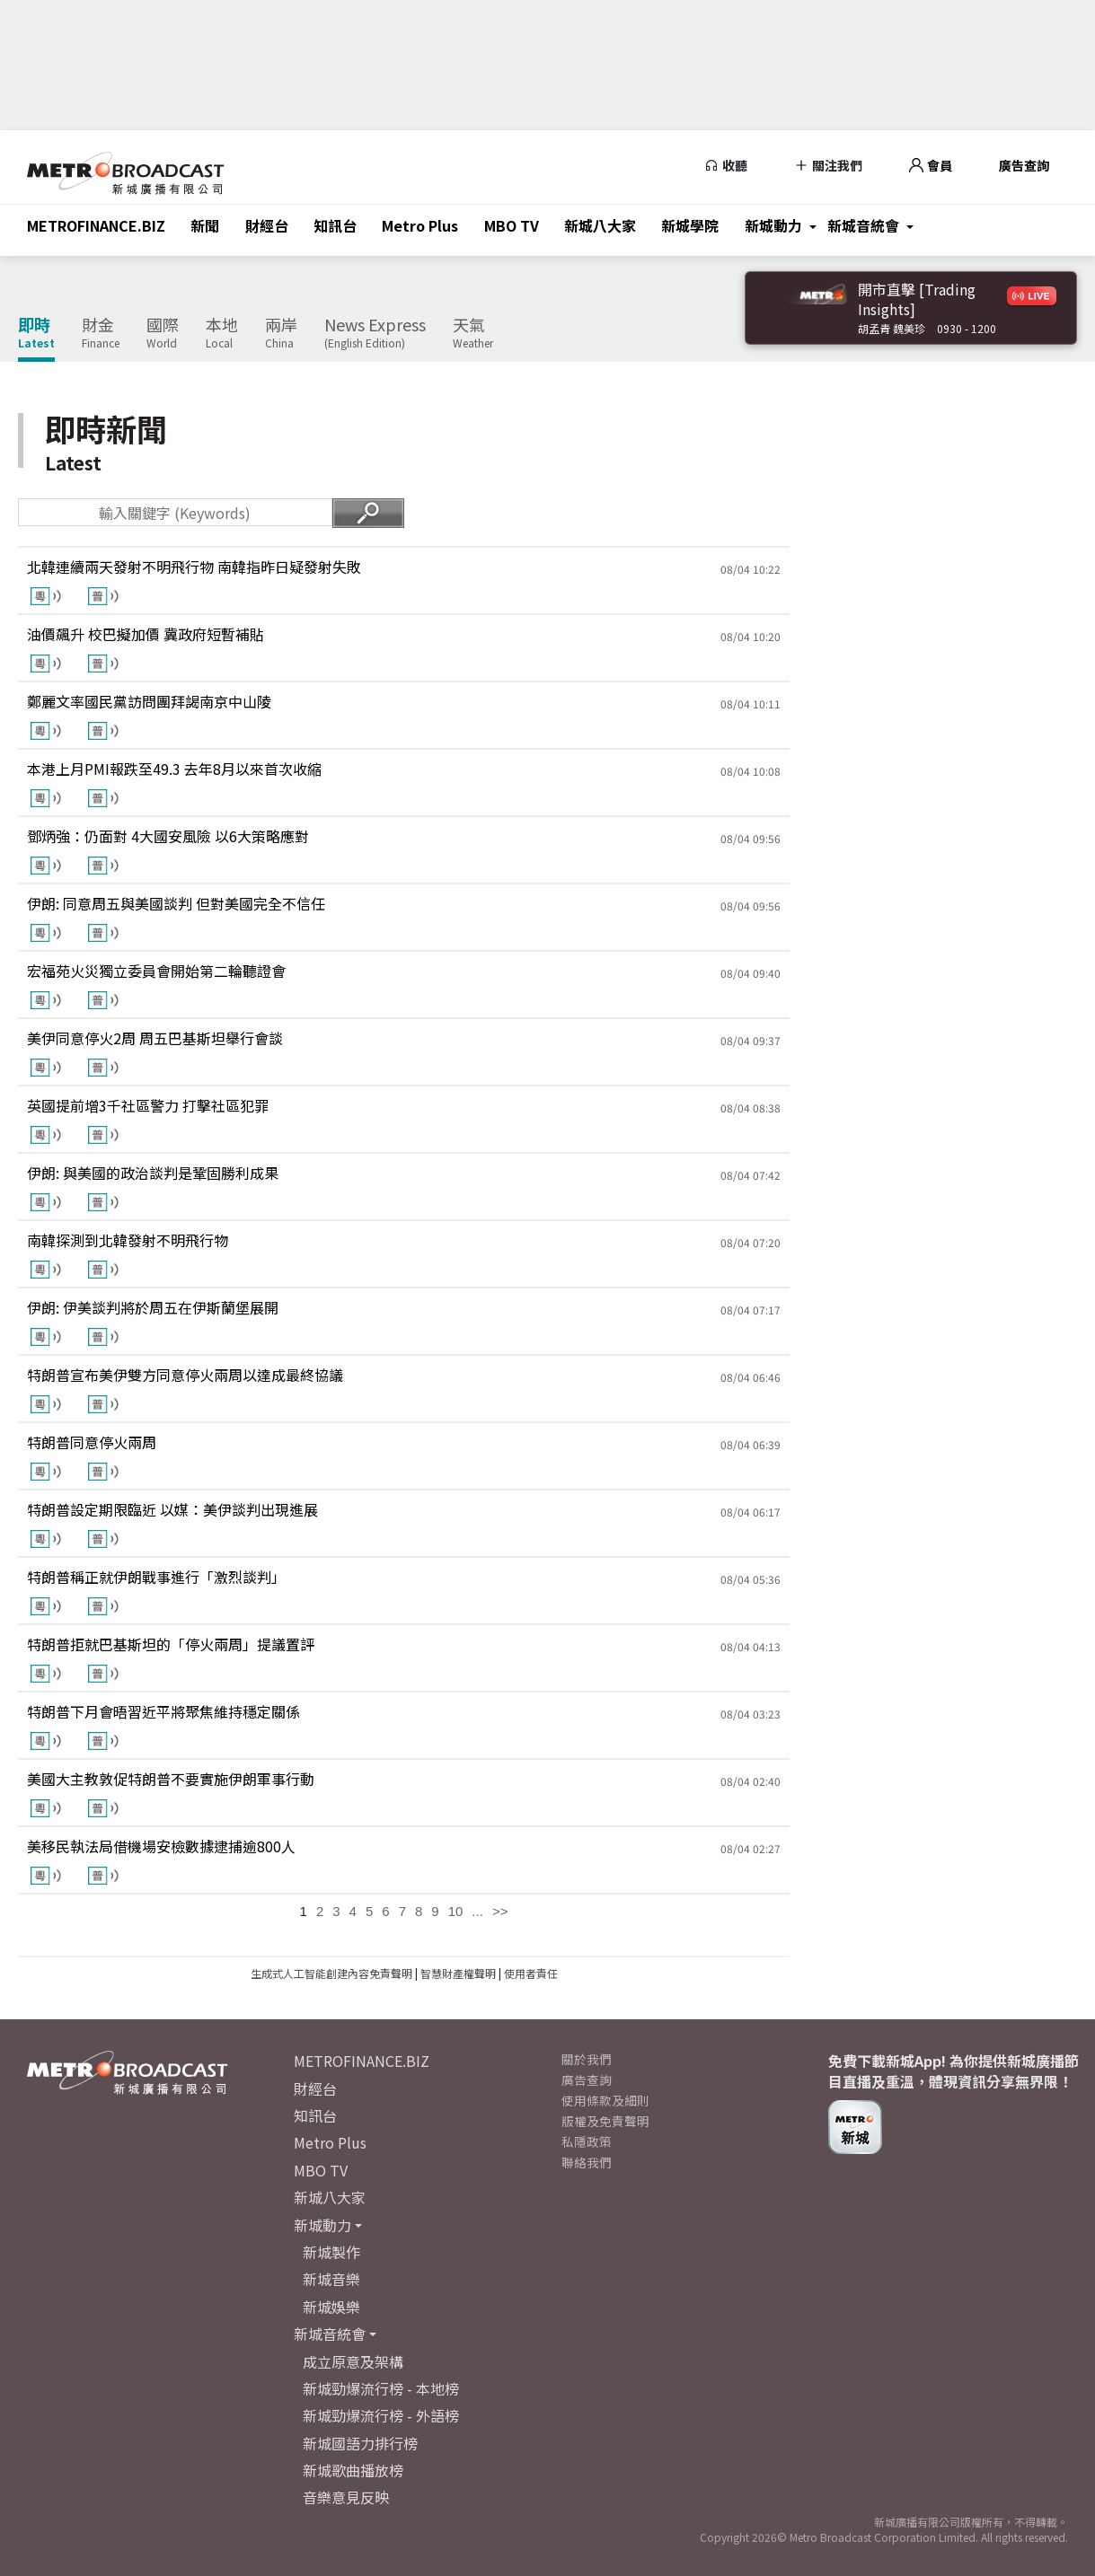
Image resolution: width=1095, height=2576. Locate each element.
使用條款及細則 (605, 2100)
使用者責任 (531, 1973)
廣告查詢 (1024, 165)
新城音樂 (331, 2279)
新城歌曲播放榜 (353, 2470)
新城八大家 (600, 225)
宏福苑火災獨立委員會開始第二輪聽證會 (156, 970)
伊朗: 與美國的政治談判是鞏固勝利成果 (152, 1172)
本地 (222, 333)
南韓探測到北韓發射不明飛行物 (127, 1240)
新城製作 (331, 2252)
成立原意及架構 (353, 2361)
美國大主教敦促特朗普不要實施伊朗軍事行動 (170, 1779)
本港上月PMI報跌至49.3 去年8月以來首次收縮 (174, 768)
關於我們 (586, 2059)
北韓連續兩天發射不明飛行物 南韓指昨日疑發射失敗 (194, 566)
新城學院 (690, 225)
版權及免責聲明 (605, 2121)
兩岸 (281, 333)
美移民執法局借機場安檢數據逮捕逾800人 (161, 1846)
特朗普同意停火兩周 (91, 1442)
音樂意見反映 (346, 2497)
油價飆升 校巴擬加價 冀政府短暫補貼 (145, 634)
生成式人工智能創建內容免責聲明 (331, 1973)
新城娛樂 (331, 2306)
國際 (162, 333)
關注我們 (828, 165)
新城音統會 (863, 225)
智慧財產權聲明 (458, 1973)
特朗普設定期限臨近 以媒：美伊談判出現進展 (172, 1509)
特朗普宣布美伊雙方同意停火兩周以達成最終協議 (185, 1375)
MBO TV (511, 225)
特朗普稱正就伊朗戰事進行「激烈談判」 (156, 1577)
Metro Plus (420, 225)
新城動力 (773, 225)
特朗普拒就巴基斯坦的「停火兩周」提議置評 (170, 1644)
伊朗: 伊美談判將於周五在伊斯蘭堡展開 (152, 1307)
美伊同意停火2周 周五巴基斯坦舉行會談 (155, 1038)
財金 (100, 333)
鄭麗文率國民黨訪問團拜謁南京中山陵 (149, 701)
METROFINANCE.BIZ (96, 225)
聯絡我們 (586, 2162)
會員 (930, 165)
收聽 (725, 165)
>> (500, 1911)
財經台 (266, 225)
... (477, 1911)
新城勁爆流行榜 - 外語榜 (381, 2415)
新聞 (204, 225)
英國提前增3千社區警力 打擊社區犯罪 (148, 1105)
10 (456, 1911)
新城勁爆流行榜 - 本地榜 (381, 2388)
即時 (36, 333)
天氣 (473, 333)
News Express (375, 333)
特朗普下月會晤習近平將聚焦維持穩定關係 (163, 1711)
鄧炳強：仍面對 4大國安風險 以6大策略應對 (168, 836)
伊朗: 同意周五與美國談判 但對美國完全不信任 (176, 903)
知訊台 (335, 225)
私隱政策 (586, 2141)
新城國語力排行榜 (360, 2443)
